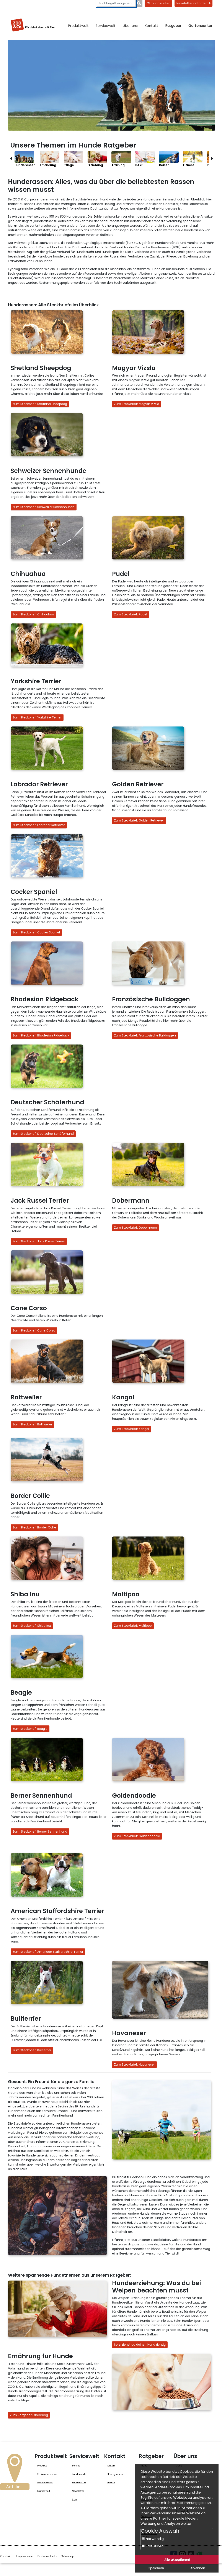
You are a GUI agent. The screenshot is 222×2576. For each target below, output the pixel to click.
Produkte (42, 2465)
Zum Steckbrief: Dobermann (135, 1227)
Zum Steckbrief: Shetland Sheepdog (40, 404)
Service (76, 2465)
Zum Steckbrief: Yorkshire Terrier (37, 717)
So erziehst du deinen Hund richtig (140, 2344)
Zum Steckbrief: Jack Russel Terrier (39, 1241)
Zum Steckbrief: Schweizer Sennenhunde (44, 507)
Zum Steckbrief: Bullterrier (32, 2050)
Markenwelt (43, 2491)
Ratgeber (173, 25)
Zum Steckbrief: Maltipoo (133, 1625)
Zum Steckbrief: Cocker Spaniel (36, 932)
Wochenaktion (45, 2482)
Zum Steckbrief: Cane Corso (34, 1330)
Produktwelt (78, 25)
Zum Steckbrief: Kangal (131, 1429)
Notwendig (153, 2538)
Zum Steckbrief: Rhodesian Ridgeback (41, 1035)
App (74, 2499)
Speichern (156, 2568)
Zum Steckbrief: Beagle (30, 1729)
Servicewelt (106, 25)
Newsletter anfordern (193, 3)
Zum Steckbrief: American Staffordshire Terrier (48, 1952)
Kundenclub (79, 2482)
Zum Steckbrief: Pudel (130, 614)
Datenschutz (47, 2556)
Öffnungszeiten (158, 3)
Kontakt (151, 25)
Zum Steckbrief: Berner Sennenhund (40, 1831)
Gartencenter (200, 25)
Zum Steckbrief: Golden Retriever (139, 820)
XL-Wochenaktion (47, 2474)
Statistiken (152, 2546)
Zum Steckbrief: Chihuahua (33, 614)
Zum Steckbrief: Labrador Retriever (39, 825)
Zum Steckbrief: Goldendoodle (137, 1836)
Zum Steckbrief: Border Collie (34, 1527)
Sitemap (67, 2556)
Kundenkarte (79, 2474)
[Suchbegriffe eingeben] (116, 3)
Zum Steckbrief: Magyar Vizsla (136, 404)
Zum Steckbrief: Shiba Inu (32, 1625)
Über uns (130, 25)
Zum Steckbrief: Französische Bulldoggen (145, 1035)
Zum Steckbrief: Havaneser (134, 2064)
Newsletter (78, 2491)
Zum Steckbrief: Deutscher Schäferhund (43, 1133)
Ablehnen (197, 2568)
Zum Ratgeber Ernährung (29, 2415)
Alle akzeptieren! (177, 2560)
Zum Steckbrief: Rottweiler (32, 1424)
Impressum (24, 2556)
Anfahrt (111, 2482)
